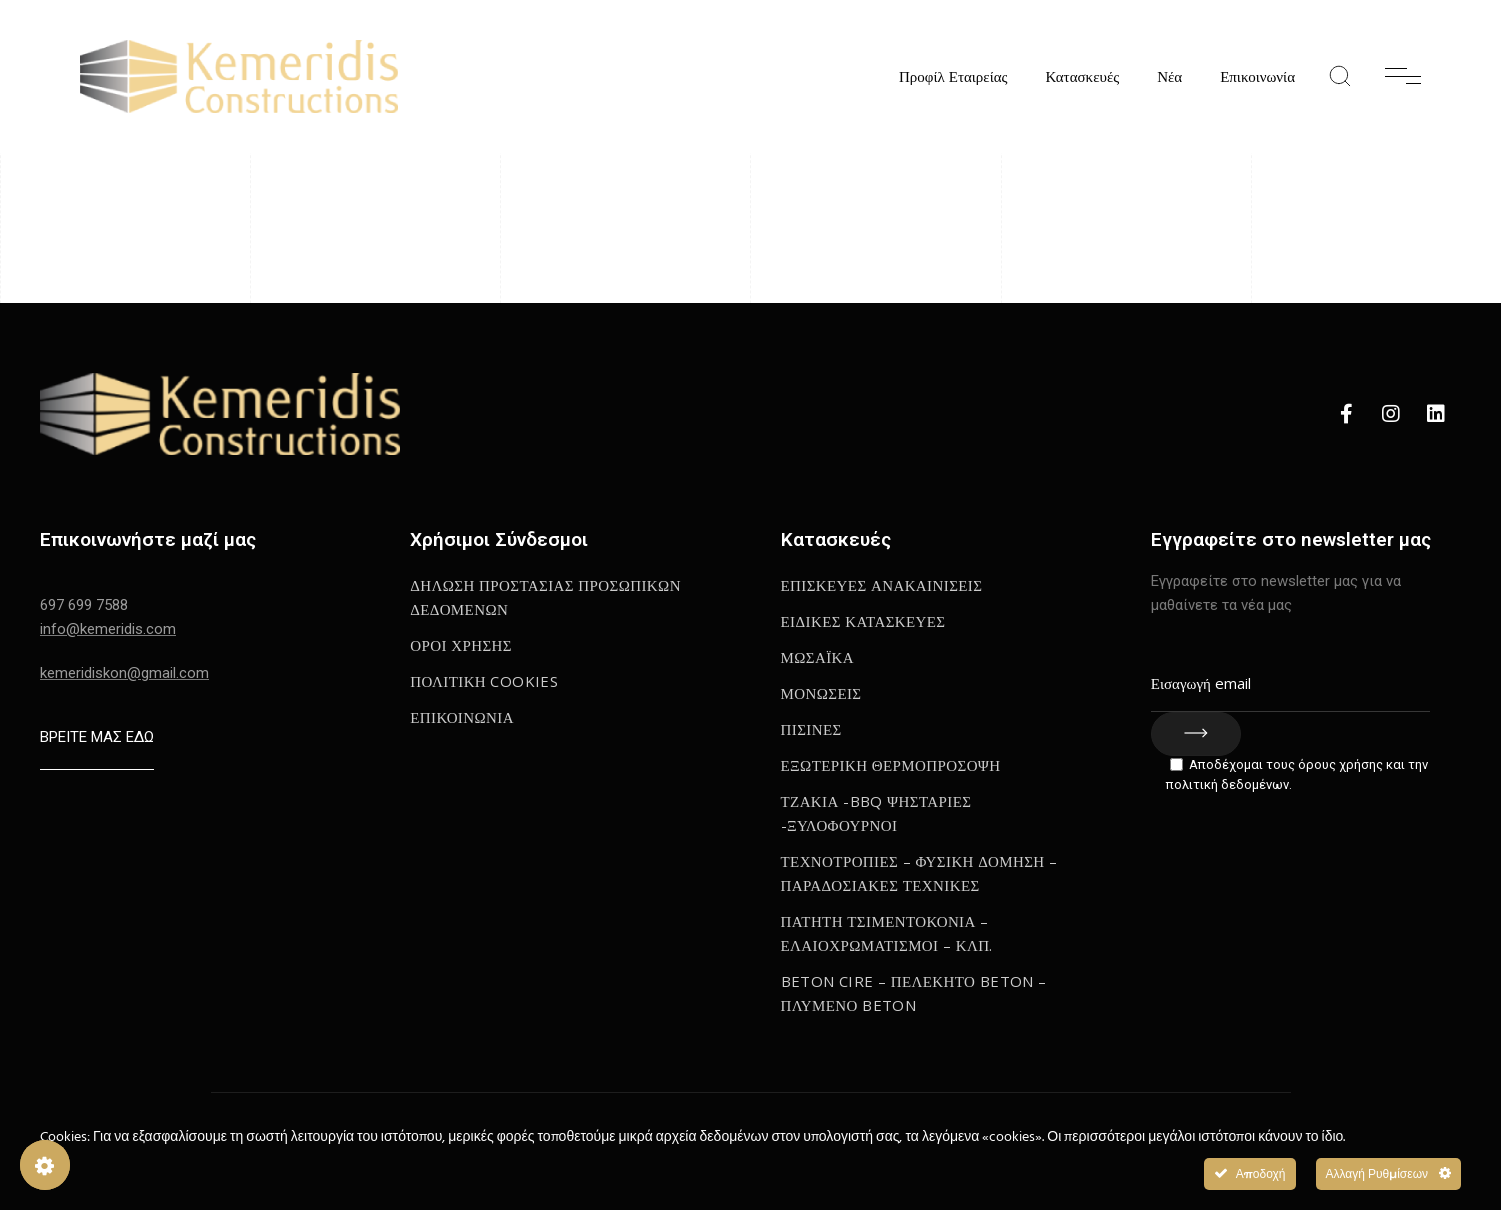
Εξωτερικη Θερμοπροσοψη (891, 765)
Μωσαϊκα (818, 657)
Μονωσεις (821, 693)
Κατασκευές (1082, 76)
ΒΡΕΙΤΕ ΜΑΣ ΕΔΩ (97, 737)
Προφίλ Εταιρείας (953, 76)
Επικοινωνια (462, 717)
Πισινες (811, 729)
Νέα (1169, 76)
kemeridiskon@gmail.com (124, 673)
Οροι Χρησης (461, 645)
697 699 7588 (84, 605)
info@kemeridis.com (108, 629)
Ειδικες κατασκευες (863, 621)
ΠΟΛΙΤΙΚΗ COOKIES (484, 681)
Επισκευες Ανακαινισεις (882, 585)
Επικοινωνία (1257, 76)
